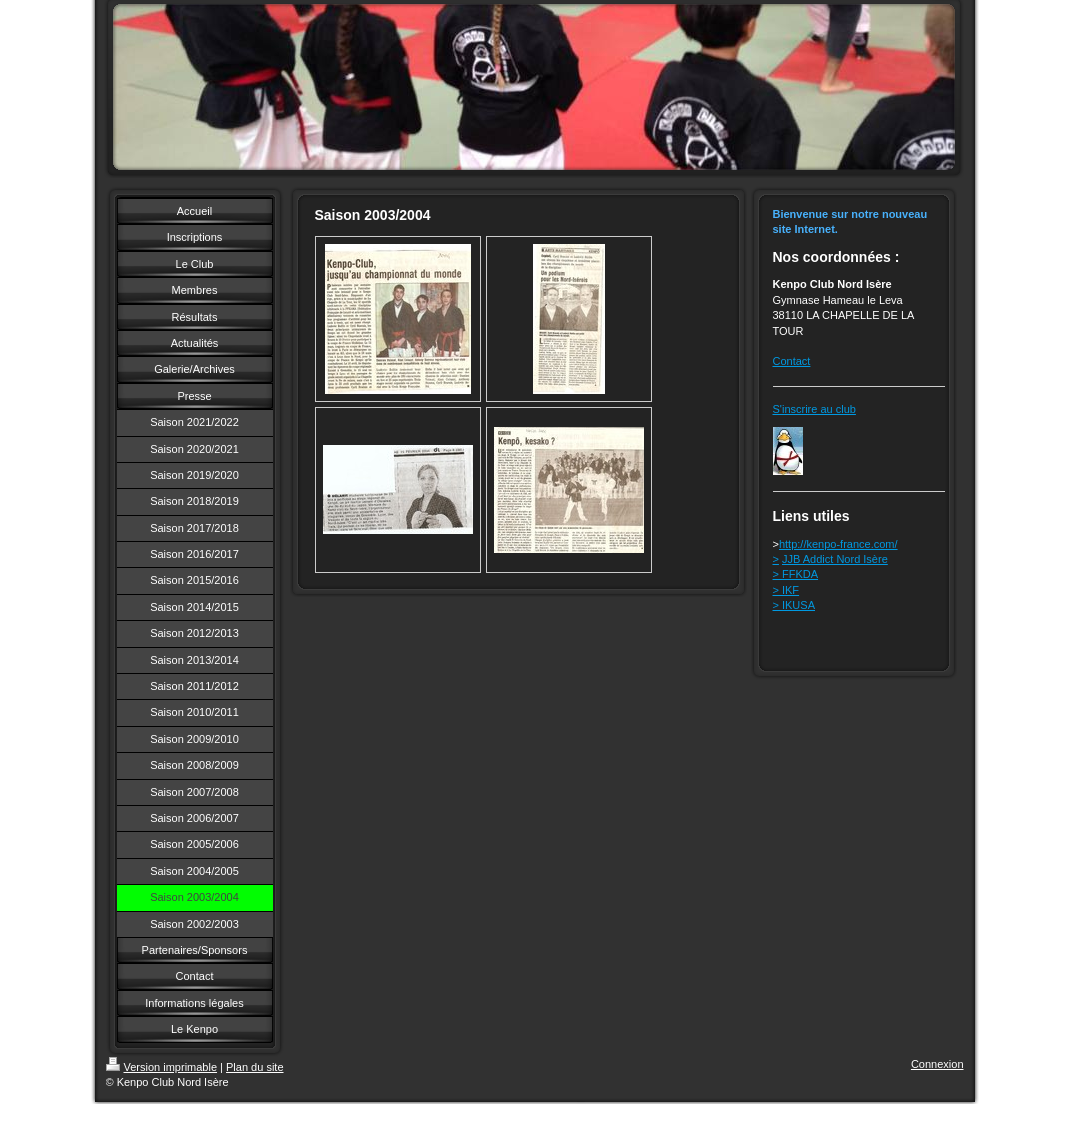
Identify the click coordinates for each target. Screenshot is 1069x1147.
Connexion (937, 1064)
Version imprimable (162, 1067)
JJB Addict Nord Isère (835, 559)
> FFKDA (796, 574)
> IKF (786, 590)
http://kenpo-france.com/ (838, 544)
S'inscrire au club (814, 409)
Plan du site (254, 1067)
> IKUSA (794, 605)
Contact (792, 361)
